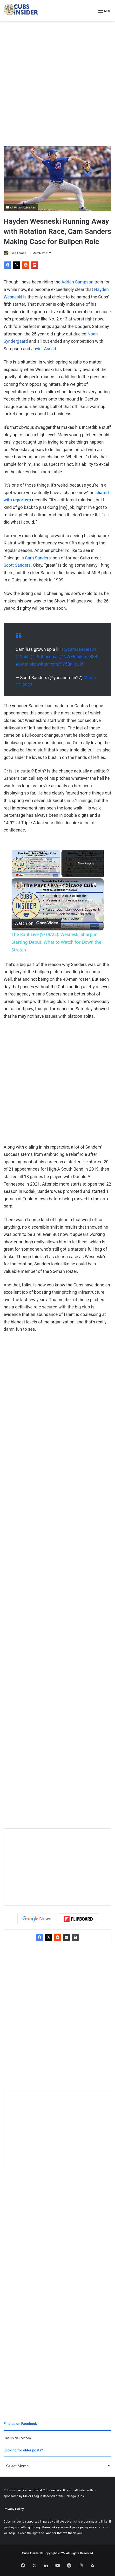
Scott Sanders (17, 565)
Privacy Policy (14, 2509)
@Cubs (22, 656)
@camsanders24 (80, 649)
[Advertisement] (57, 83)
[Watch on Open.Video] (36, 923)
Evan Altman (18, 253)
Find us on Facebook (18, 2438)
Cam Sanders (38, 557)
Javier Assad (43, 348)
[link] (19, 886)
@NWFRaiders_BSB (78, 656)
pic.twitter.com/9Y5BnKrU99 (56, 664)
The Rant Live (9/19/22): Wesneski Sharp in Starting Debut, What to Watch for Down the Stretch (57, 886)
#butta (22, 664)
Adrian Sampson (77, 281)
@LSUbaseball (45, 656)
